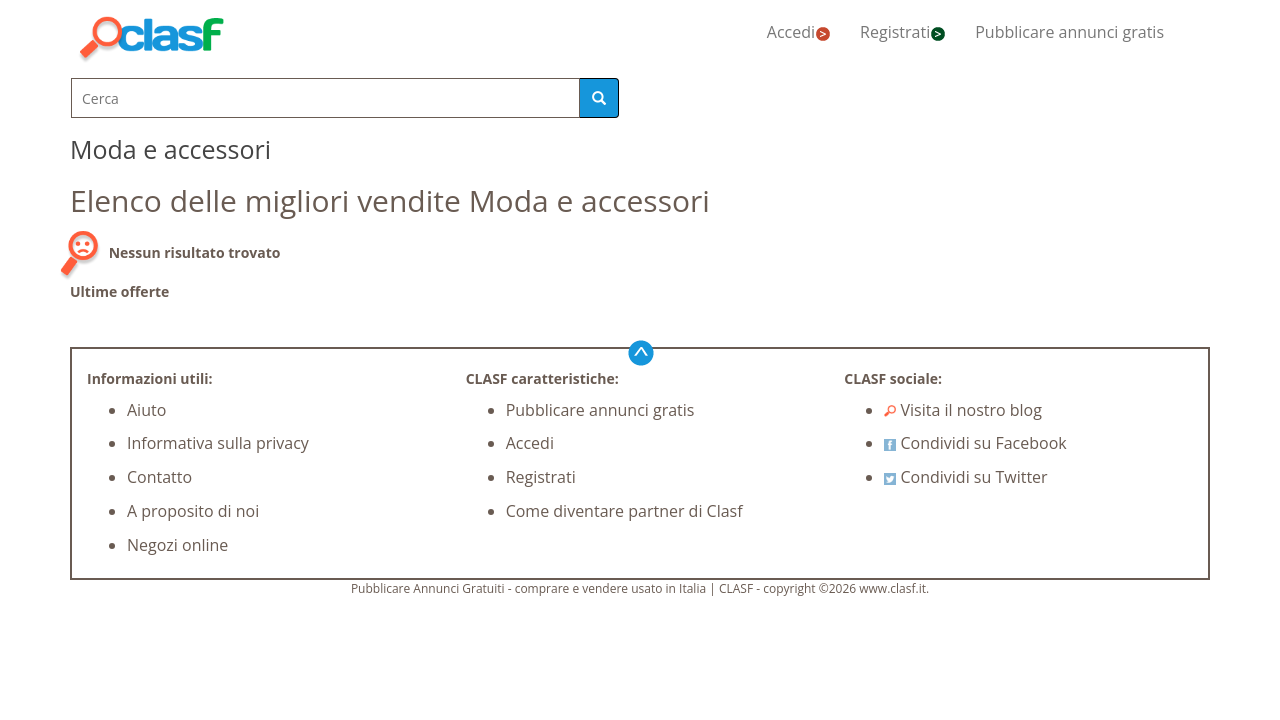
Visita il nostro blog (963, 410)
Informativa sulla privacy (218, 443)
